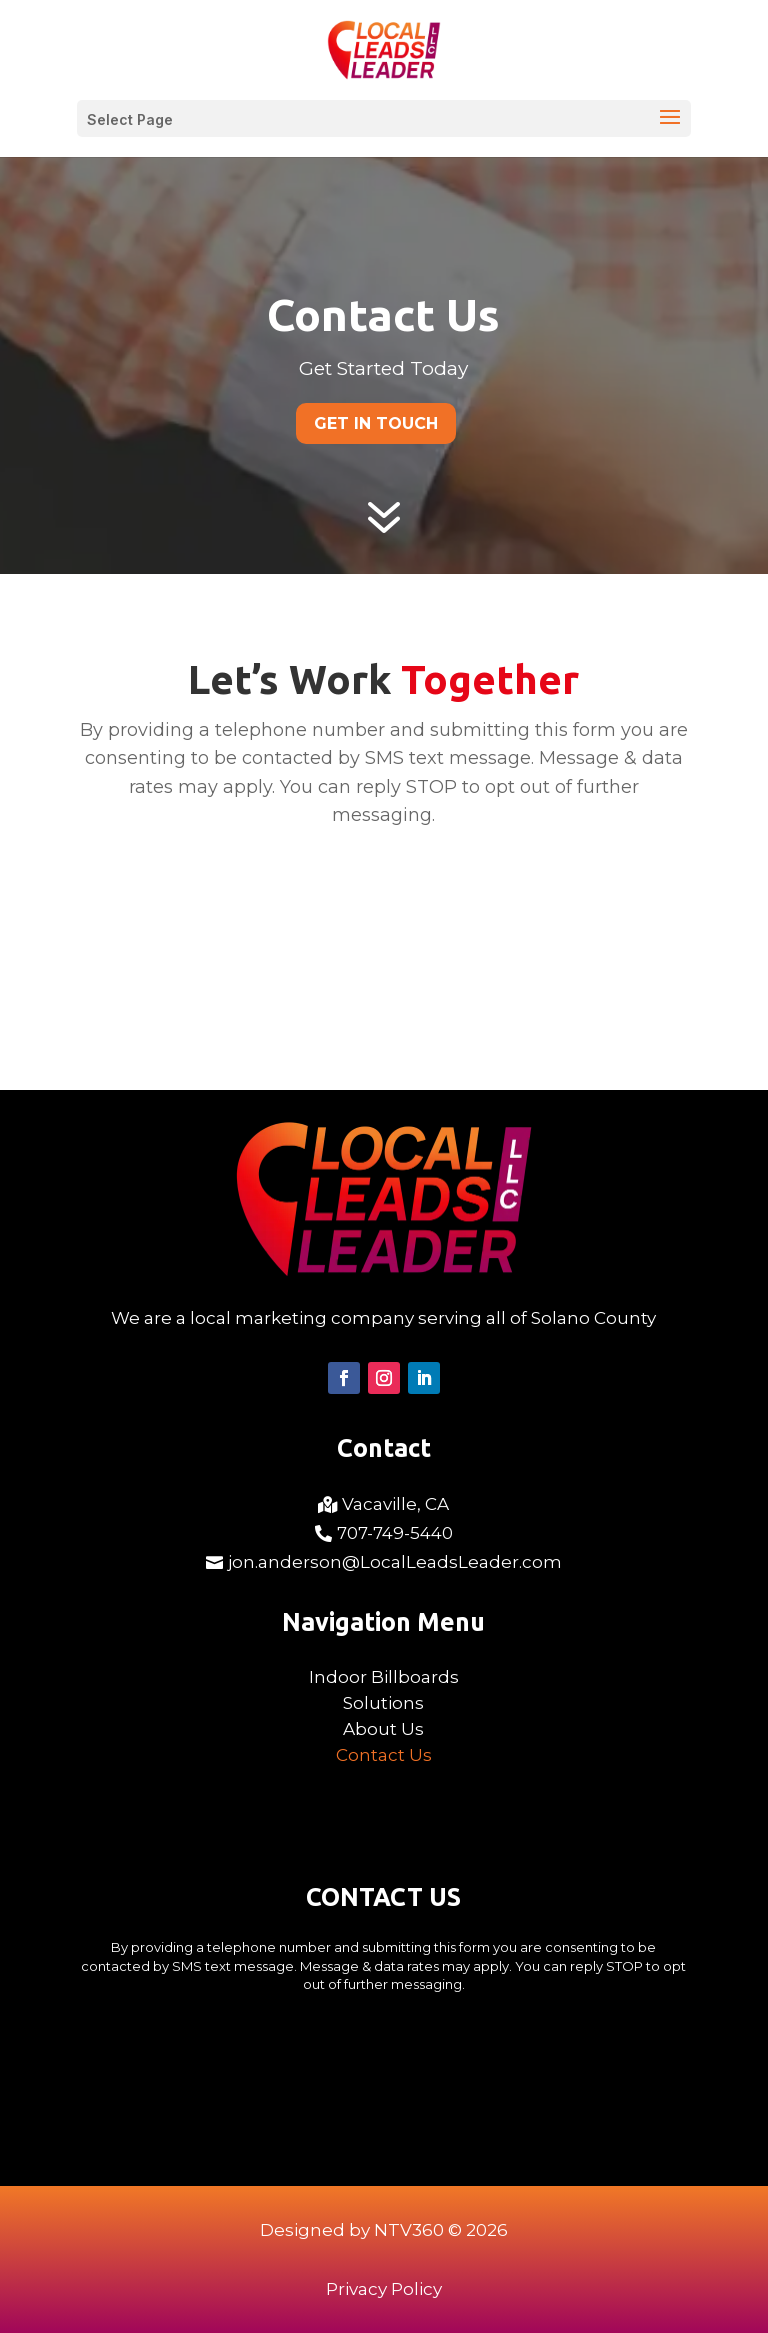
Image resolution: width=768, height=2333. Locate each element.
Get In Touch (376, 423)
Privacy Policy (384, 2289)
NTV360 (409, 2230)
